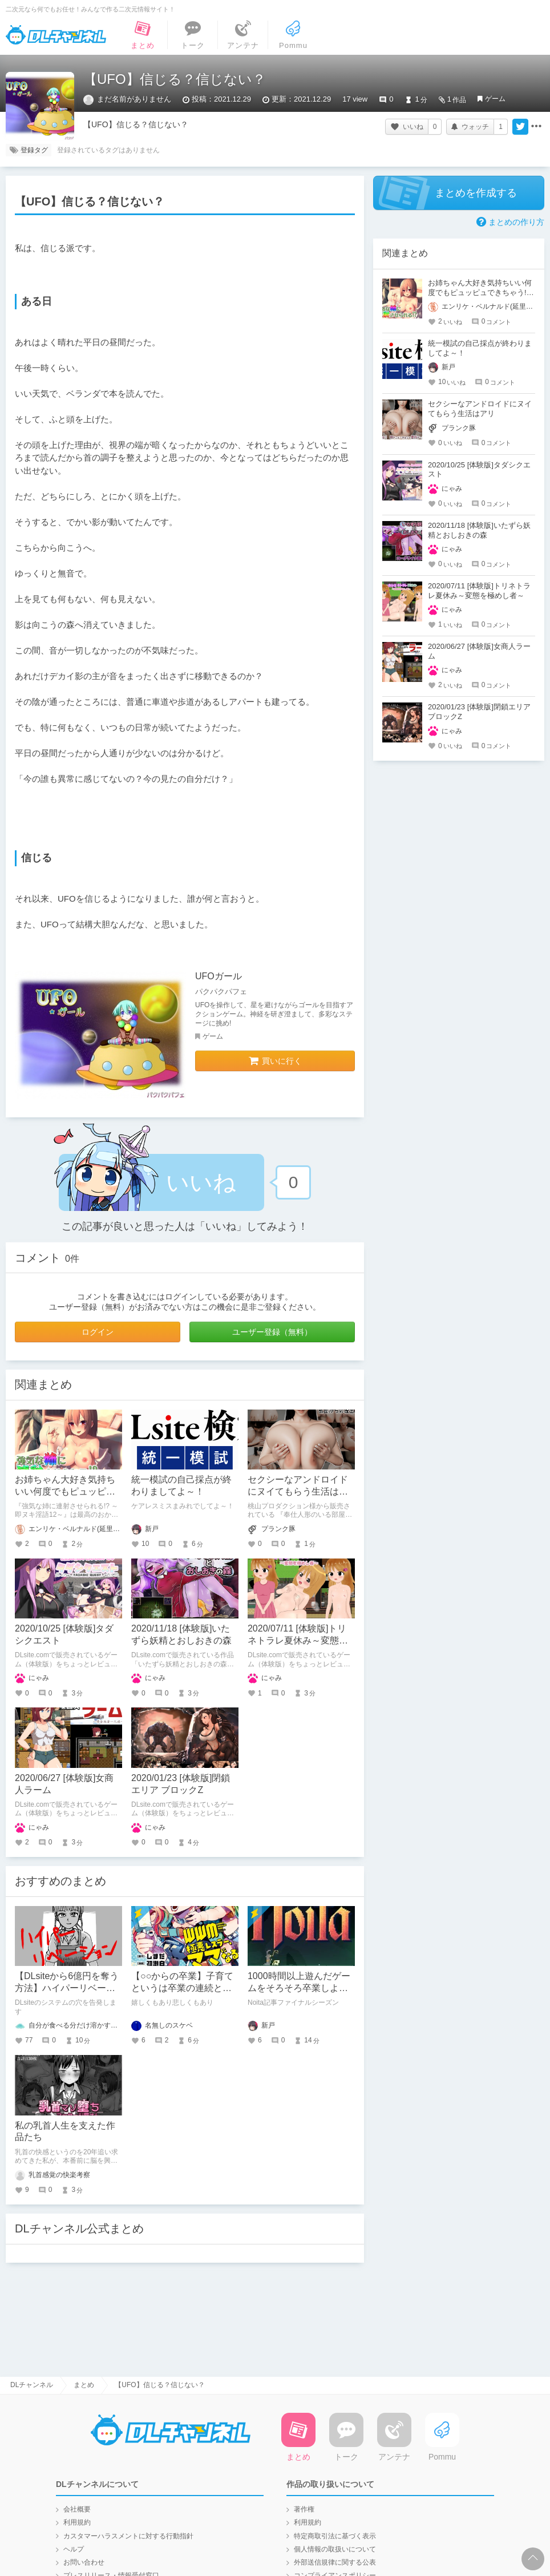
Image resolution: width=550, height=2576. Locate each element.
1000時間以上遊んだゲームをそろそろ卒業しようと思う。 (299, 1988)
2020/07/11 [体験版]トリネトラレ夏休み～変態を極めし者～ (298, 1640)
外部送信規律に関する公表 (335, 2562)
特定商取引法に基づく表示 (335, 2536)
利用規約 (77, 2522)
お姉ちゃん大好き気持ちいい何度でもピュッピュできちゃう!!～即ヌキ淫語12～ (480, 292)
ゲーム (495, 99)
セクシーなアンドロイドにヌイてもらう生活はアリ (298, 1491)
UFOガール (218, 976)
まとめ (84, 2385)
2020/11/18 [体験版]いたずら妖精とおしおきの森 (479, 530)
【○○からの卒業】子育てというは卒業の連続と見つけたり (182, 1988)
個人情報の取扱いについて (335, 2549)
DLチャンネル (56, 35)
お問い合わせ (83, 2562)
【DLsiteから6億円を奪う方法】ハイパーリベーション (67, 1988)
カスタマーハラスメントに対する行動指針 (128, 2536)
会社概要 (77, 2509)
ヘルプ (73, 2549)
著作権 (304, 2509)
